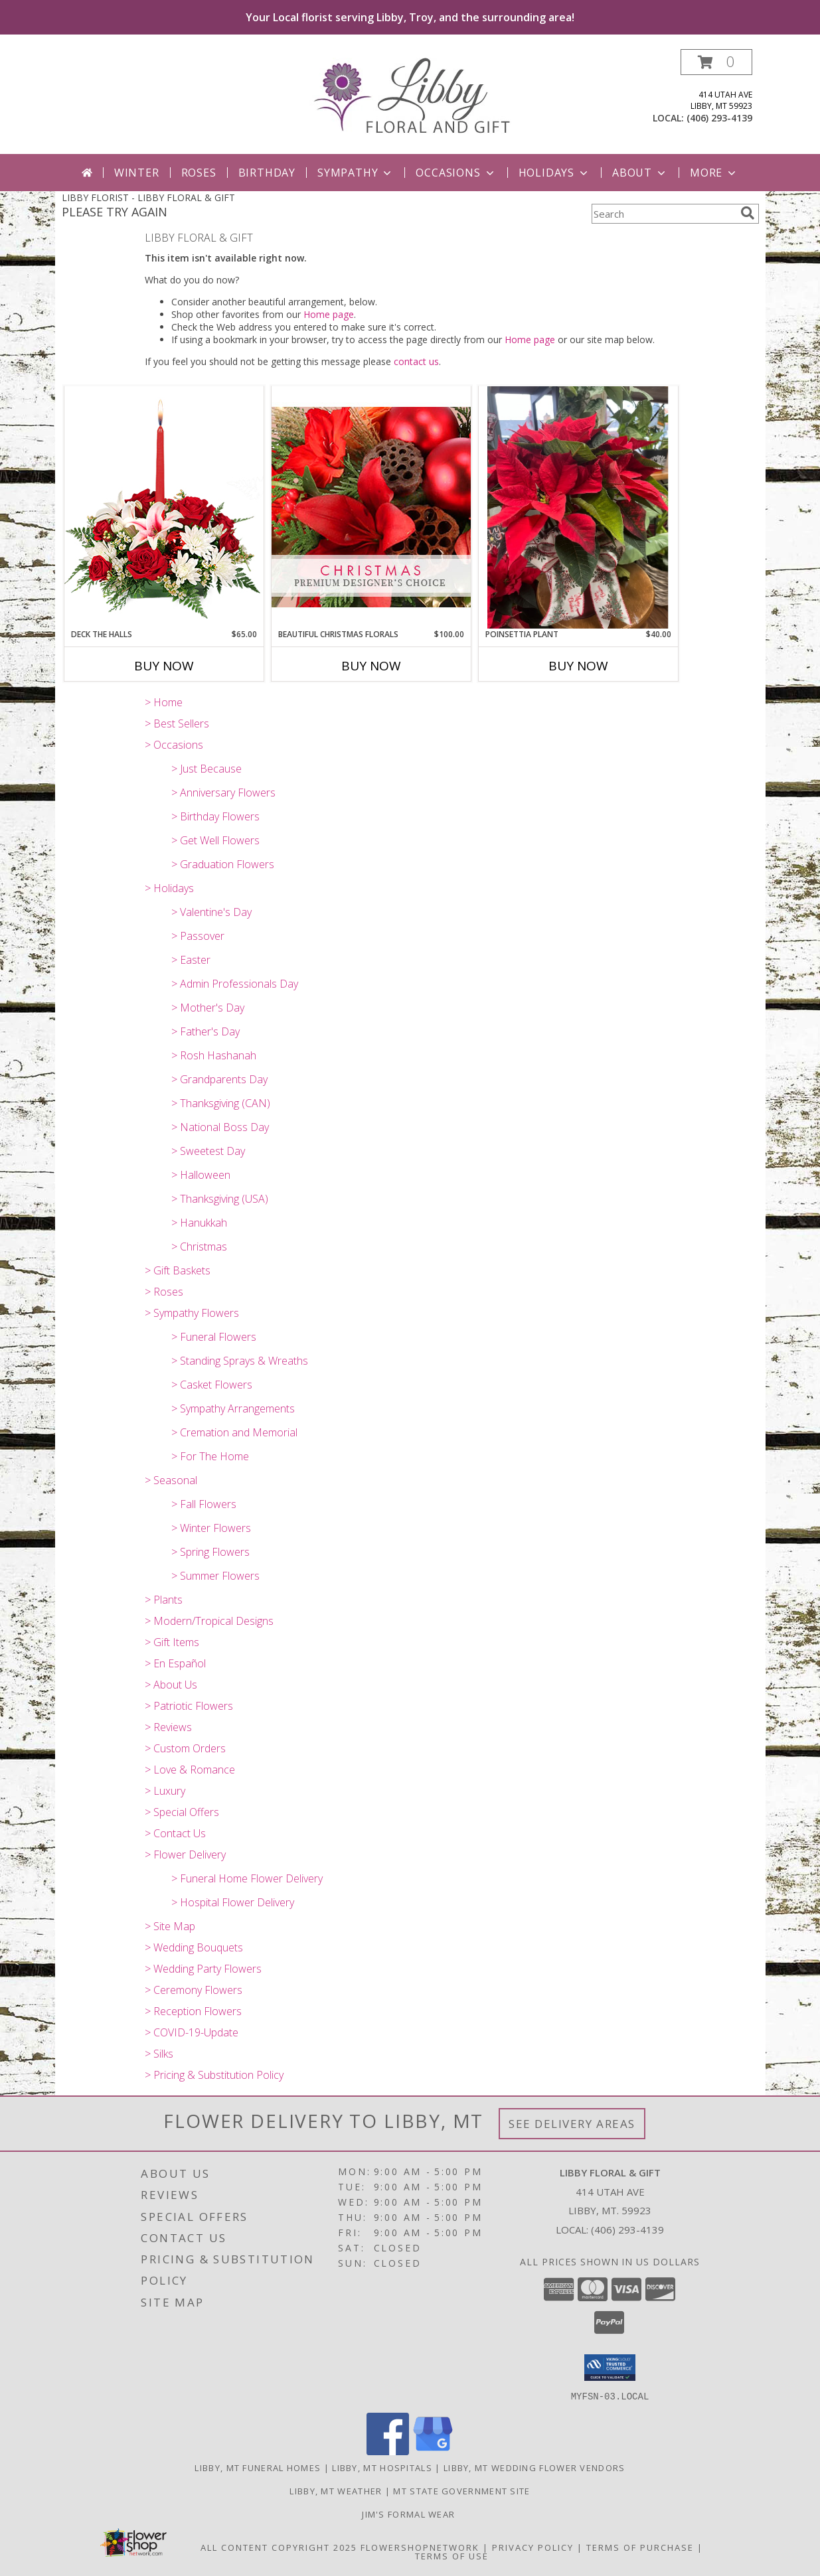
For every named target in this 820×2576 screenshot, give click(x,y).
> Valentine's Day (211, 912)
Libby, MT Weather (335, 2490)
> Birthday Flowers (215, 816)
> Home (164, 702)
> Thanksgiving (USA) (219, 1198)
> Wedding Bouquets (194, 1947)
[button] (716, 62)
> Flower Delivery (185, 1854)
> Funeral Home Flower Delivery (247, 1878)
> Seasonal (171, 1480)
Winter (136, 172)
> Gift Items (172, 1642)
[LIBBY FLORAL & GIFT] (410, 94)
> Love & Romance (190, 1769)
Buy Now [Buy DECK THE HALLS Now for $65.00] (164, 665)
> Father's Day (205, 1031)
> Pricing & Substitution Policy (214, 2075)
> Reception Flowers (193, 2011)
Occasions (456, 172)
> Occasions (174, 744)
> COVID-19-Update (191, 2032)
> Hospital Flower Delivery (232, 1902)
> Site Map (170, 1926)
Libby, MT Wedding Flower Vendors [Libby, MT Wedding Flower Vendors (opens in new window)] (534, 2467)
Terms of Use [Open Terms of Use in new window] (452, 2555)
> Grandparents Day (219, 1079)
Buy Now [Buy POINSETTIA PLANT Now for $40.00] (578, 665)
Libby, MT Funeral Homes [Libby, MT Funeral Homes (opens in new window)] (258, 2467)
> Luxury (165, 1790)
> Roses (164, 1291)
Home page (328, 314)
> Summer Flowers (215, 1575)
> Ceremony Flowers (193, 1990)
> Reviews (168, 1727)
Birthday (266, 172)
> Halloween (200, 1175)
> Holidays (169, 888)
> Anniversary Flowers (223, 792)
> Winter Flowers (211, 1528)
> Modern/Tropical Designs (209, 1621)
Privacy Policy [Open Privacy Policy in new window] (533, 2547)
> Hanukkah (199, 1222)
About (640, 172)
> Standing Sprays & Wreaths (239, 1360)
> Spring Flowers (210, 1552)
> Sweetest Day (208, 1151)
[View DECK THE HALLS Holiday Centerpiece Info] (164, 506)
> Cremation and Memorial (234, 1432)
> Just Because (206, 768)
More (714, 172)
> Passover (197, 936)
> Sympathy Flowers (192, 1313)
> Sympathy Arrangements (233, 1408)
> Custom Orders (185, 1748)
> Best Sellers (177, 723)
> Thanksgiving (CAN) (220, 1103)
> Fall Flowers (203, 1504)
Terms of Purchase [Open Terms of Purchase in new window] (640, 2547)
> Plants (164, 1599)
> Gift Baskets (177, 1270)
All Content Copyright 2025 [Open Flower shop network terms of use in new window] (279, 2547)
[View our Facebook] (388, 2451)
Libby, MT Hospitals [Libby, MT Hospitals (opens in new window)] (382, 2467)
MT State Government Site (461, 2490)
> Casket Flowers (211, 1384)
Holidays (554, 172)
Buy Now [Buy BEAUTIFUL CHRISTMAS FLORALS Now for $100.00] (371, 665)
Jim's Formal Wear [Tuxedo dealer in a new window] (409, 2514)
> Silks (159, 2053)
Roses (198, 172)
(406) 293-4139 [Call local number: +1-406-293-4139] (719, 118)
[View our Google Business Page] (433, 2451)
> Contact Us (175, 1833)
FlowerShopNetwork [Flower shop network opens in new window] (420, 2547)
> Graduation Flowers (222, 864)
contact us (416, 361)
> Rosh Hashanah (213, 1055)
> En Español (175, 1663)
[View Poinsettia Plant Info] (578, 507)
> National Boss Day (220, 1127)
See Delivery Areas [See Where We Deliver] (572, 2123)
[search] (747, 213)
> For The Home (210, 1456)
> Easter (190, 959)
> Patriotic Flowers (189, 1706)
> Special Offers (182, 1812)
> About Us (171, 1684)
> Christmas (199, 1246)
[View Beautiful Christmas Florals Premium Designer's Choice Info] (371, 506)
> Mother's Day (207, 1007)
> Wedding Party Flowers (203, 1968)
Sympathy (355, 172)
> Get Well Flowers (215, 840)
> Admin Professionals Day (234, 983)
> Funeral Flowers (213, 1336)
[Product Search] (663, 213)
